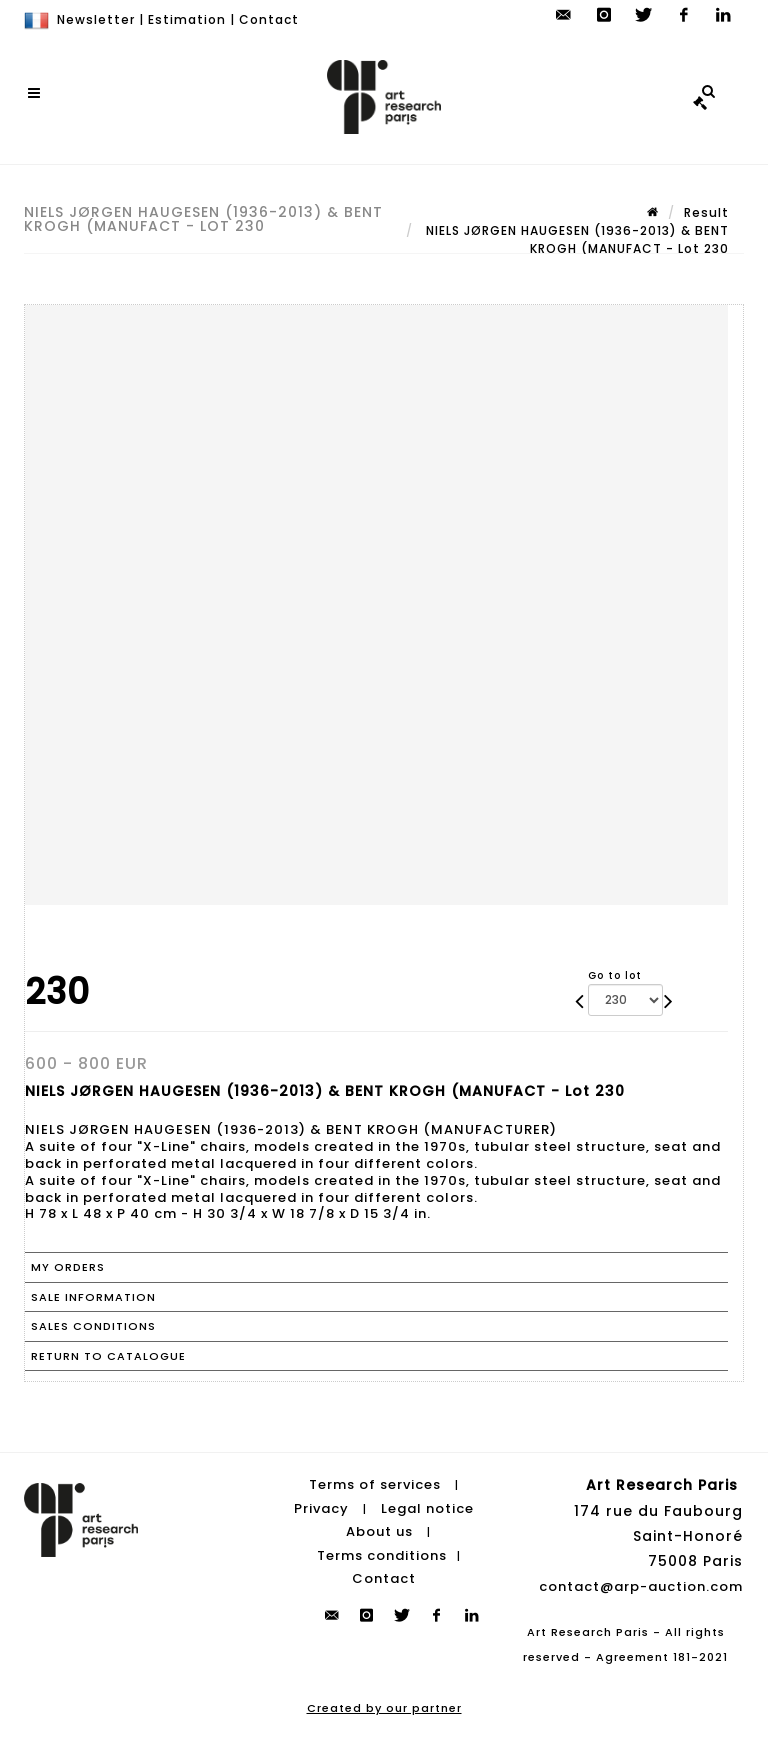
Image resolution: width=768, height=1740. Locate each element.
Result (706, 212)
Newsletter (96, 19)
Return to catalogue (108, 1356)
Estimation (187, 19)
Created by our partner (384, 1708)
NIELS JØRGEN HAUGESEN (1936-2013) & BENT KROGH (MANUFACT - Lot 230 (575, 239)
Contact (269, 19)
